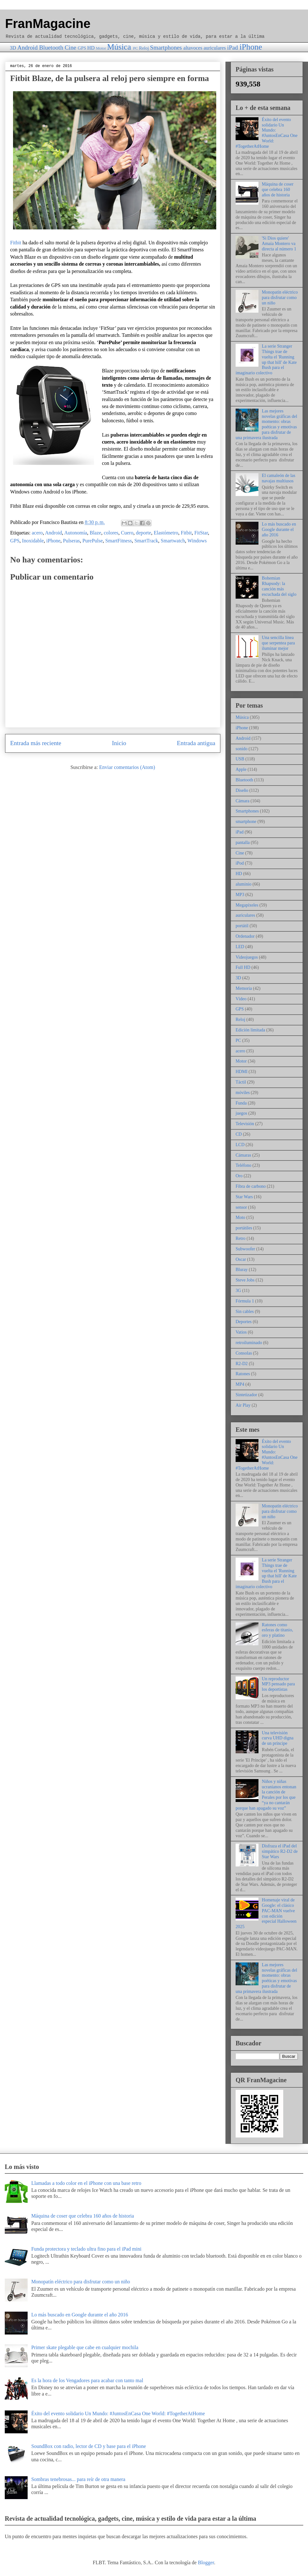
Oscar (241, 1259)
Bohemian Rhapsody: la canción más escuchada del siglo (279, 586)
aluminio (243, 884)
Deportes (244, 1321)
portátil (242, 925)
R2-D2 (242, 1363)
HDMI (241, 1071)
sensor (241, 1207)
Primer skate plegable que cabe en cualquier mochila (84, 2347)
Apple (241, 769)
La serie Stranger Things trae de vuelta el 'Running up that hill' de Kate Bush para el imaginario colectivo (266, 359)
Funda (241, 1103)
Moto (240, 1217)
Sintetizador (246, 1394)
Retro (240, 1238)
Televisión (245, 1123)
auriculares (215, 48)
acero (37, 532)
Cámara (243, 801)
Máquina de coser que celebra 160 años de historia (278, 189)
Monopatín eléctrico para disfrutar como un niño (280, 297)
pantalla (243, 842)
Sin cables (245, 1311)
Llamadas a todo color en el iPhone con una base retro (86, 2183)
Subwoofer (245, 1249)
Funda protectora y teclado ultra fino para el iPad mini (86, 2249)
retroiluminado (249, 1342)
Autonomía (75, 532)
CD (239, 1134)
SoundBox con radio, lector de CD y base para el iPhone (88, 2446)
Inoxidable (33, 540)
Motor (101, 48)
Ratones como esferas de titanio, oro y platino (277, 1630)
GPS (82, 48)
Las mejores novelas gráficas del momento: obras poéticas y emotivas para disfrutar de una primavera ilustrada (266, 424)
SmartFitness (118, 540)
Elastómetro (166, 532)
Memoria (244, 988)
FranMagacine (47, 24)
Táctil (241, 1082)
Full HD (243, 967)
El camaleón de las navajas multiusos (278, 478)
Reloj (144, 48)
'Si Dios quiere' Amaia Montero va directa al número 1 (279, 243)
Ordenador (245, 936)
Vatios (241, 1332)
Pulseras (71, 540)
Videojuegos (247, 957)
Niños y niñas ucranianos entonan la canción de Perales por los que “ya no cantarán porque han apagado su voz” (266, 1795)
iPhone (250, 46)
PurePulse (93, 540)
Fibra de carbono (251, 1186)
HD (91, 48)
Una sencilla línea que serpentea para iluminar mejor (278, 643)
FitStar (201, 532)
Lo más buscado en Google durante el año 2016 (279, 529)
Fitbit (16, 242)
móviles (243, 1092)
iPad (232, 47)
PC (135, 48)
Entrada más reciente (35, 743)
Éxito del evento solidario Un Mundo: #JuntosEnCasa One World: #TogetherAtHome (267, 133)
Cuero (127, 532)
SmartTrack (146, 540)
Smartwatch (173, 540)
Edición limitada (250, 1030)
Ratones (243, 1373)
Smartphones (166, 47)
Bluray (242, 1269)
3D (13, 48)
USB (240, 759)
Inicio (119, 743)
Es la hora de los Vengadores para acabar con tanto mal (87, 2380)
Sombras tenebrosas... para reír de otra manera (78, 2479)
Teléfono (243, 1165)
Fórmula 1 (245, 1301)
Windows (197, 540)
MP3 (240, 894)
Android (27, 47)
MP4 (240, 1384)
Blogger (206, 2562)
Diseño (242, 790)
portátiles (244, 1228)
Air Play (243, 1405)
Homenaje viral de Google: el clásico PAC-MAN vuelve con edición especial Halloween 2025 (266, 1913)
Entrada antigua (196, 743)
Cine (70, 47)
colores (111, 532)
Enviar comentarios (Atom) (127, 767)
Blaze (95, 532)
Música (119, 46)
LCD (240, 1144)
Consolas (244, 1353)
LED (240, 946)
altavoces (193, 48)
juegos (241, 1113)
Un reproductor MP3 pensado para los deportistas (278, 1684)
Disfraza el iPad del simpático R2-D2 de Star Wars (280, 1851)
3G (238, 1290)
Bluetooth (51, 47)
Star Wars (244, 1196)
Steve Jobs (245, 1280)
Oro (239, 1175)
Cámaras (243, 1155)
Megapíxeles (247, 905)
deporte (143, 532)
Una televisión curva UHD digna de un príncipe (278, 1738)
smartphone (246, 821)
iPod (240, 863)
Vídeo (241, 998)
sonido (241, 748)
